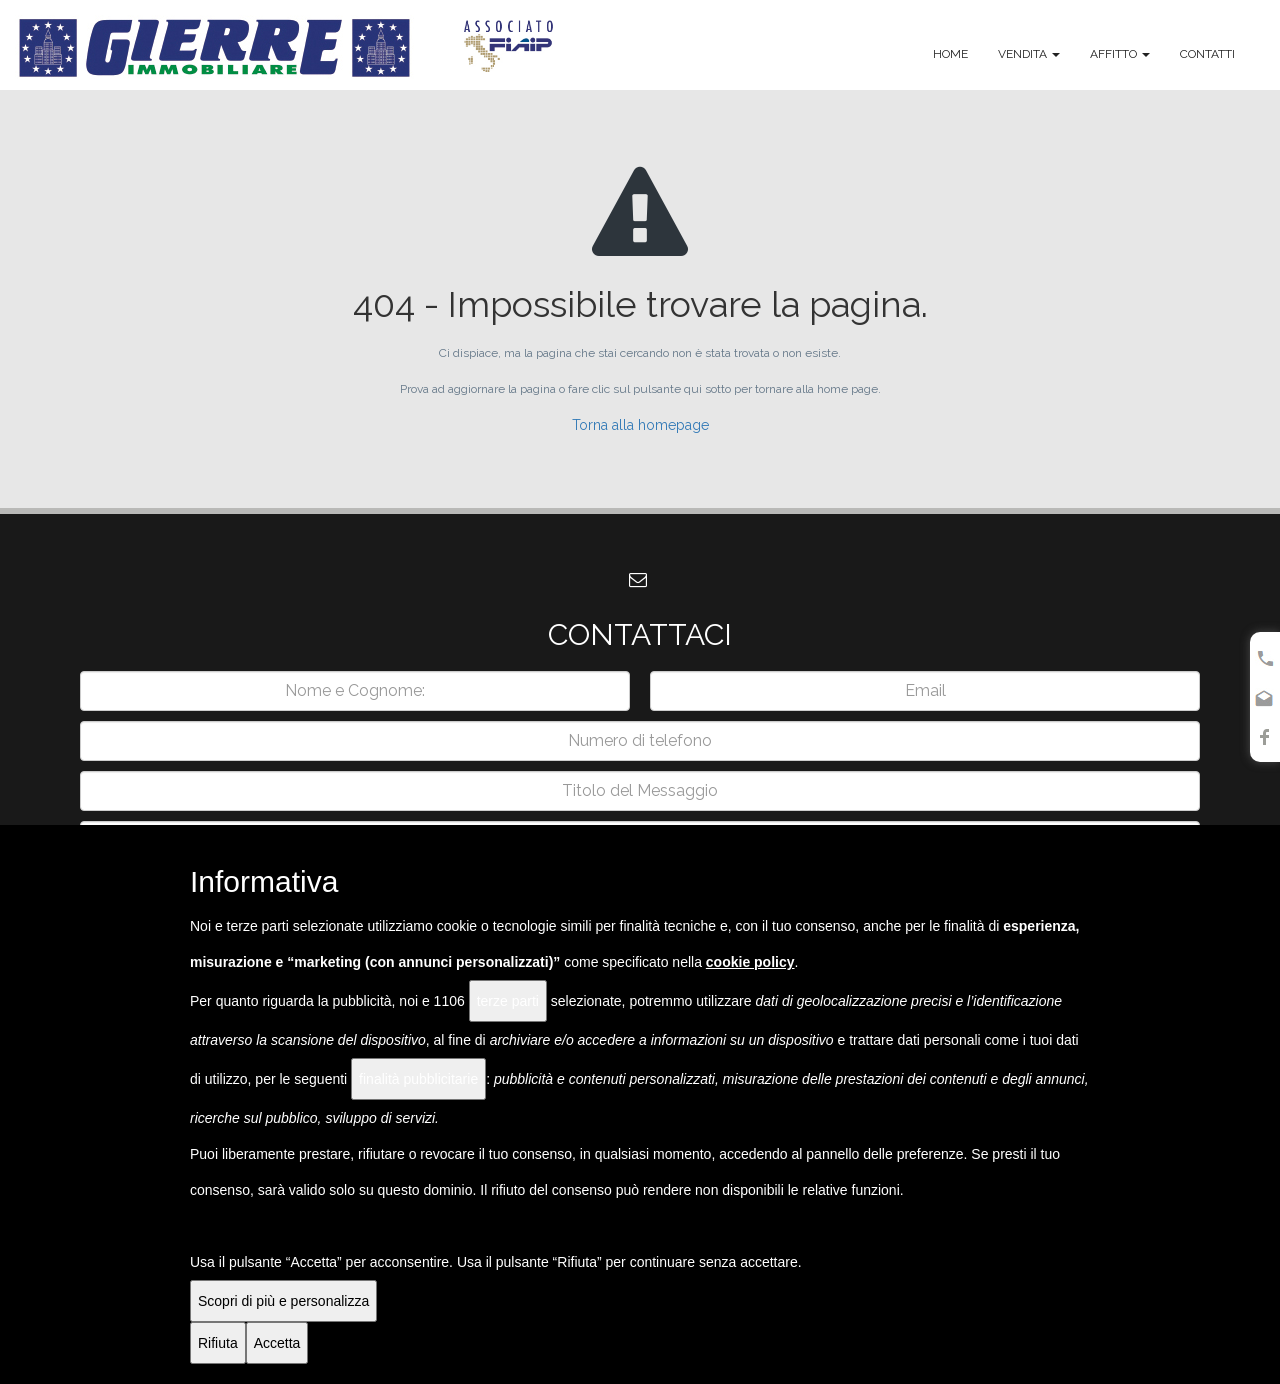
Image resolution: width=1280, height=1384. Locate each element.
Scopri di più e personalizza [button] (283, 1301)
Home (950, 54)
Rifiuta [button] (218, 1343)
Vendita (1029, 54)
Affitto (1120, 54)
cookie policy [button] (750, 962)
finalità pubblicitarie (418, 1079)
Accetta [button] (277, 1343)
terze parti (508, 1001)
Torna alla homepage (640, 425)
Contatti (1207, 54)
